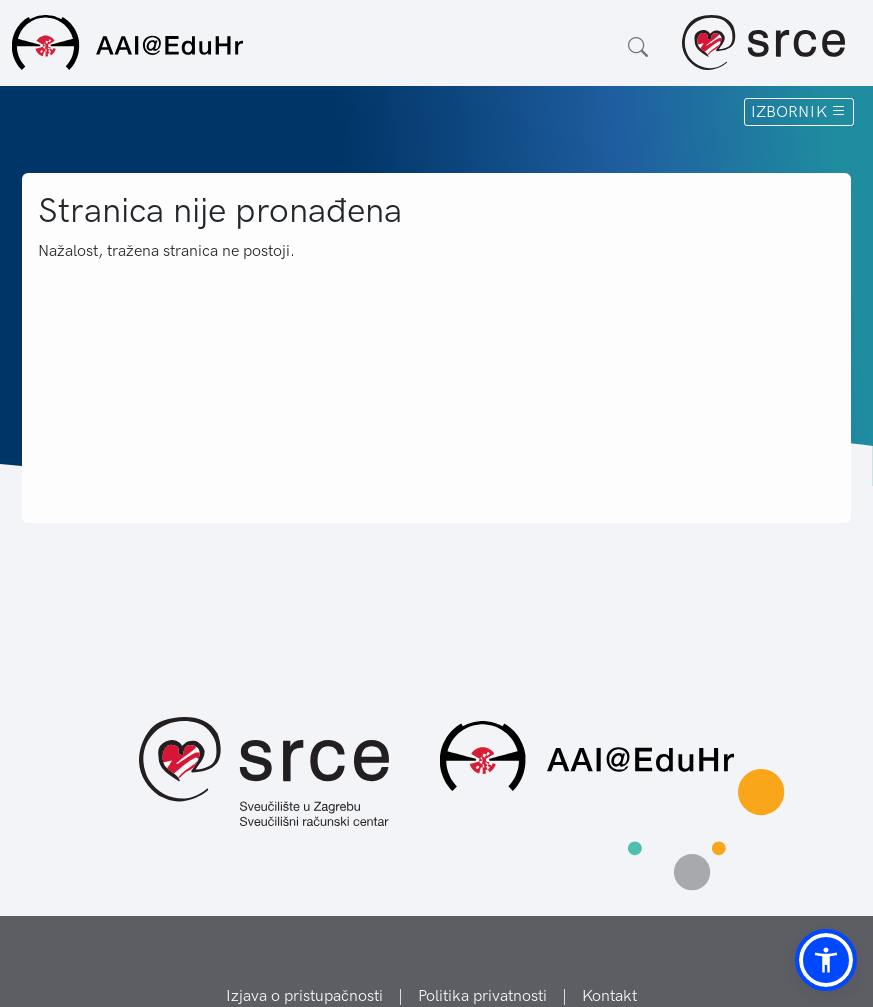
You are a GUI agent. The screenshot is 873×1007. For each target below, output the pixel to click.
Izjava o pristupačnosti (304, 995)
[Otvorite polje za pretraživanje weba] (638, 47)
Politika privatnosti (482, 995)
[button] (826, 960)
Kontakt (609, 995)
